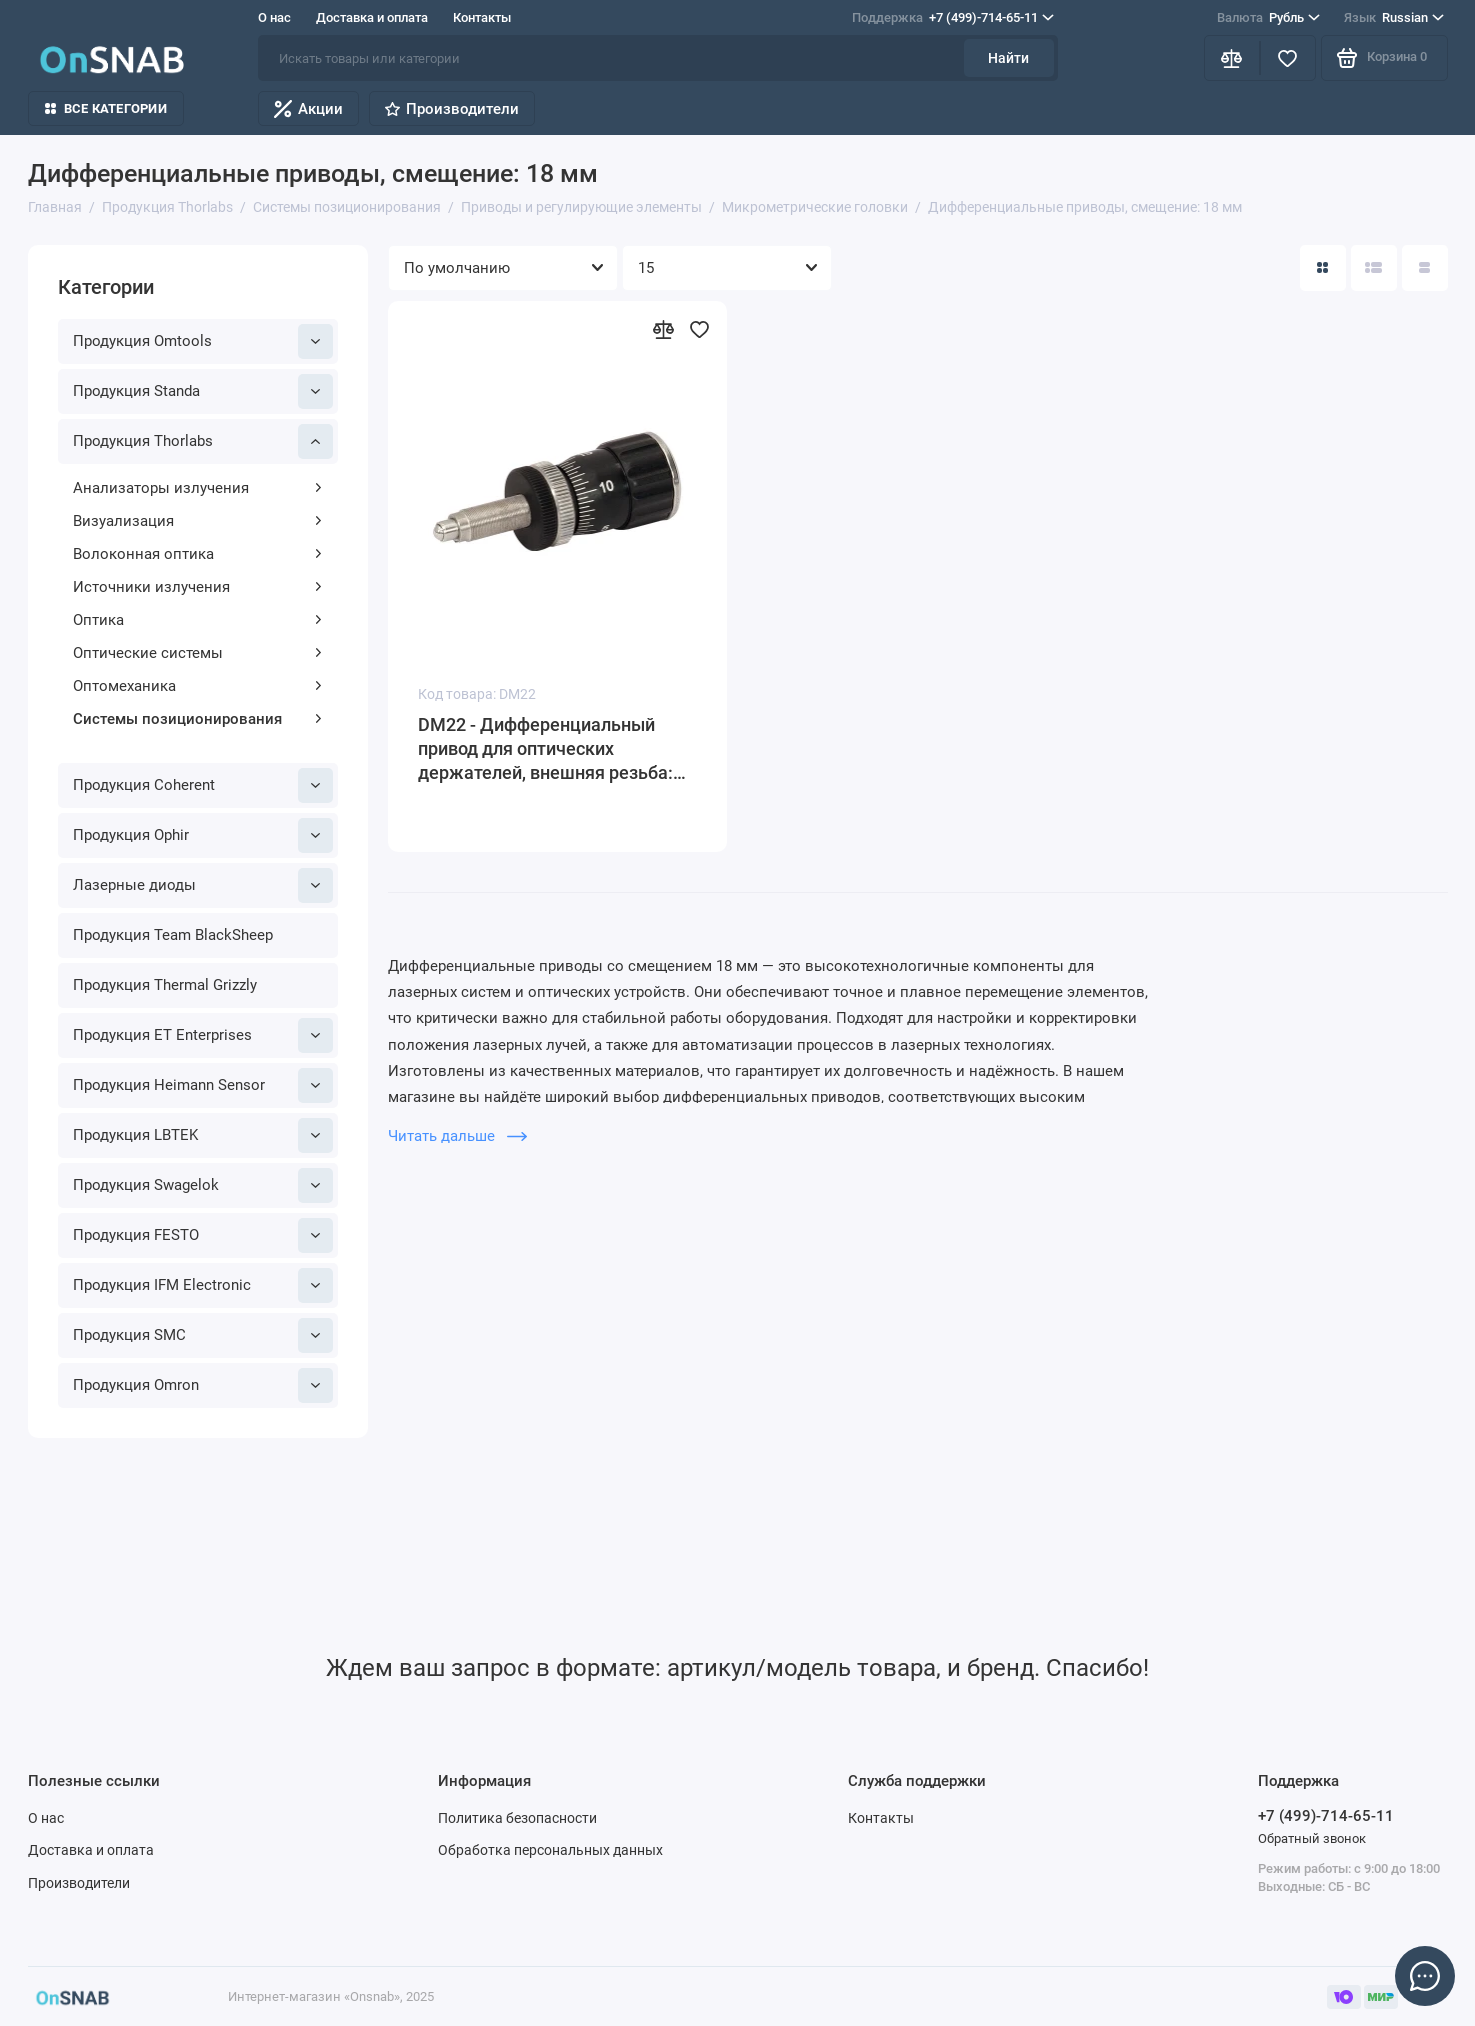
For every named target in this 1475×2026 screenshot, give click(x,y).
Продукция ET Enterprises (203, 1035)
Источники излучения (198, 587)
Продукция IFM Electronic (203, 1285)
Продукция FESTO (203, 1235)
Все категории (106, 108)
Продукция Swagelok (203, 1185)
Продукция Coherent (203, 785)
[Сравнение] (1232, 58)
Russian (1394, 18)
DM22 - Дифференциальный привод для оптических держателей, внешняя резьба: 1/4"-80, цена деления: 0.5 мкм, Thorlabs (549, 749)
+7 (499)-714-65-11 (953, 18)
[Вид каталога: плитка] (1323, 268)
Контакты (482, 17)
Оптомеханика (198, 686)
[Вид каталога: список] (1374, 268)
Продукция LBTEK (203, 1135)
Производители (452, 109)
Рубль (1268, 18)
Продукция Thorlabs (203, 441)
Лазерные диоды (203, 885)
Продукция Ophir (203, 835)
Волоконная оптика (198, 554)
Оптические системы (198, 653)
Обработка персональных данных (550, 1850)
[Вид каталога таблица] (1425, 268)
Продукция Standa (203, 391)
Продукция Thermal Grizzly (165, 985)
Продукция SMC (203, 1335)
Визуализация (198, 521)
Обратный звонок (1312, 1838)
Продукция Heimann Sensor (203, 1085)
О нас (274, 17)
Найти (1008, 58)
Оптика (198, 620)
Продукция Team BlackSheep (173, 935)
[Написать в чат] (1425, 1976)
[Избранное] (1288, 58)
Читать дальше (457, 1136)
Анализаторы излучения (198, 488)
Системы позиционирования (198, 719)
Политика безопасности (517, 1818)
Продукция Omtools (203, 341)
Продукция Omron (203, 1385)
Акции (308, 109)
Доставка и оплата (372, 17)
